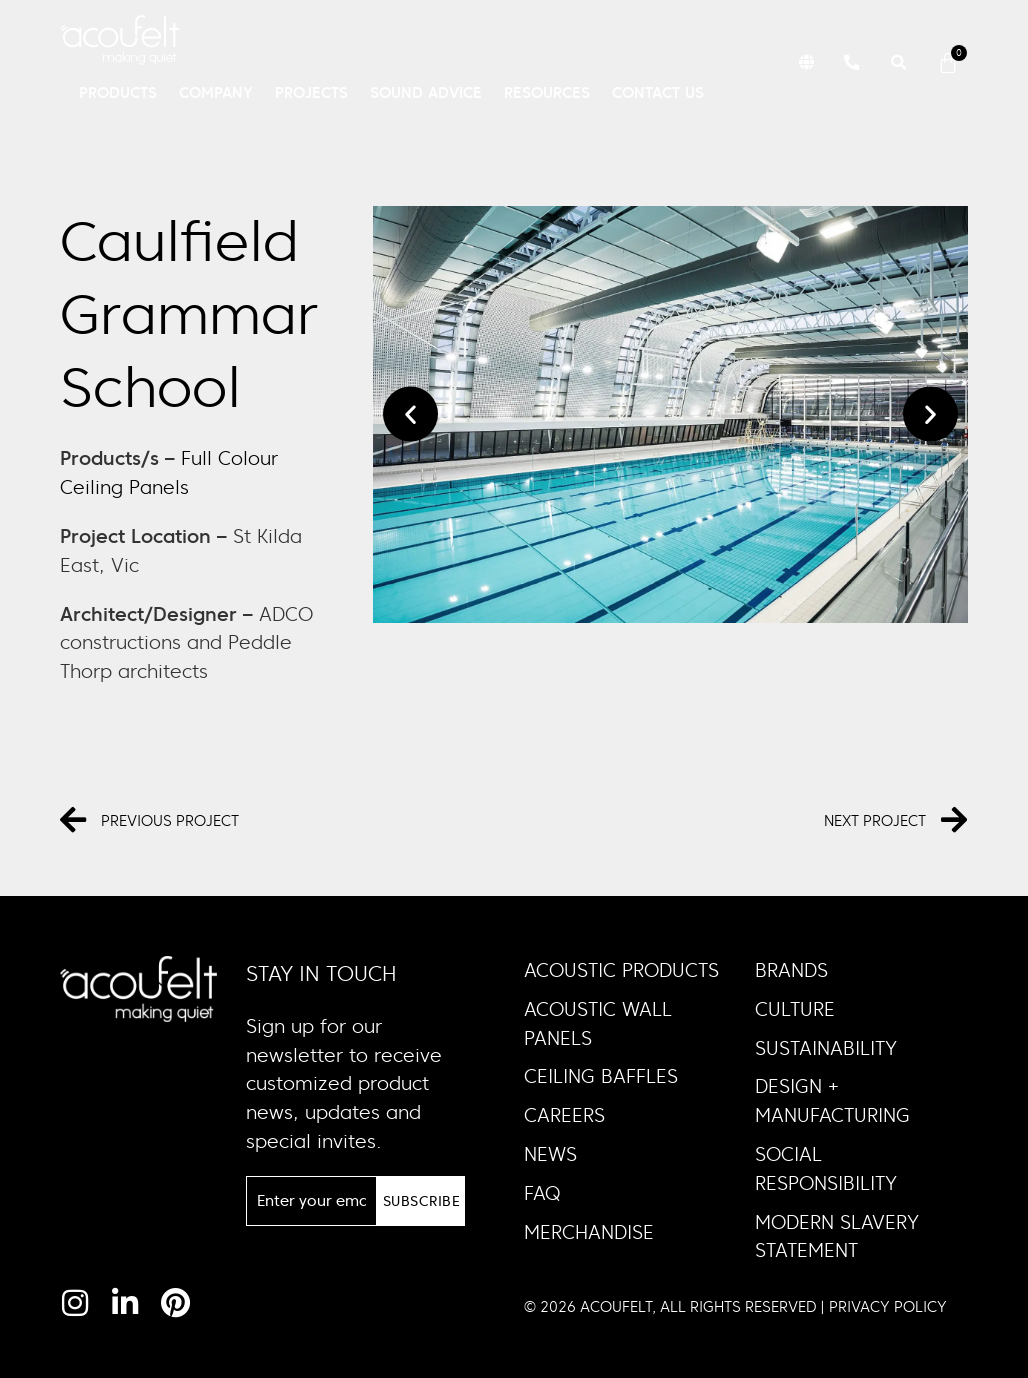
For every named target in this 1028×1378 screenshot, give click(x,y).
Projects (311, 92)
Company (216, 92)
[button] (804, 62)
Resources (547, 92)
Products (118, 92)
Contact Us (658, 92)
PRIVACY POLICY (888, 1306)
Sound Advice (426, 92)
